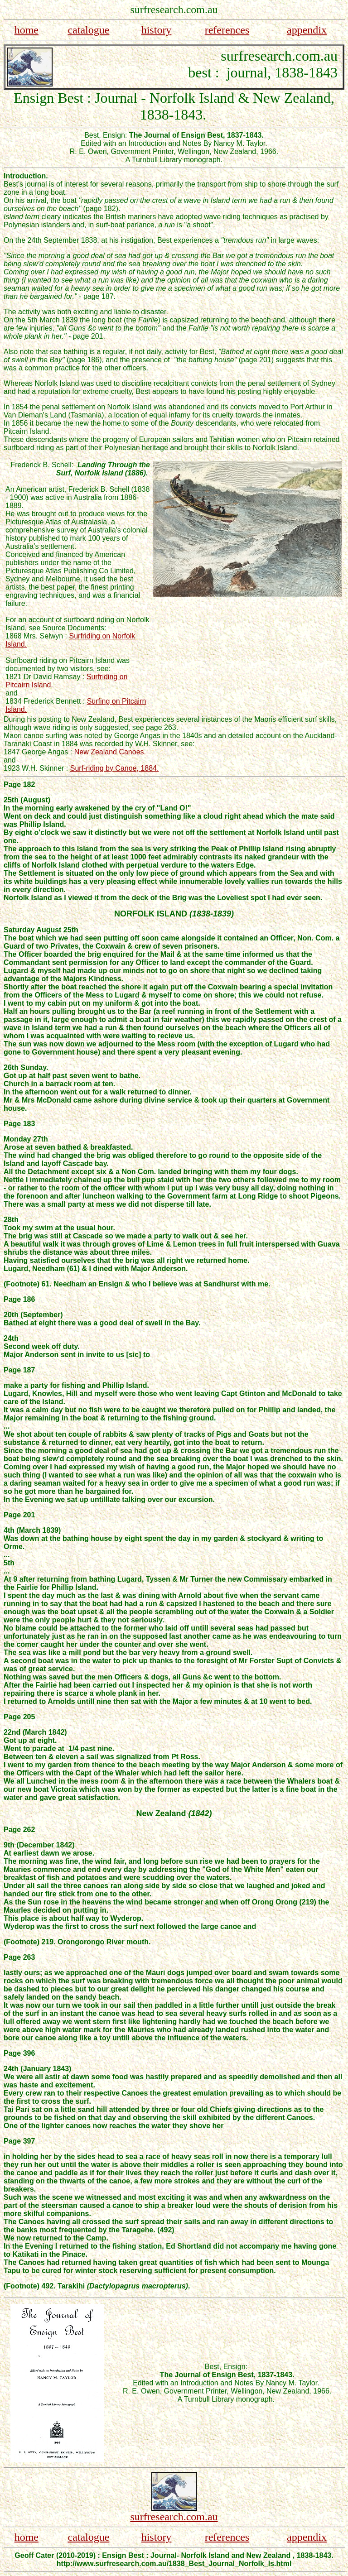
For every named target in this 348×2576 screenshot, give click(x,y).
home (26, 30)
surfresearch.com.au (174, 2517)
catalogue (88, 30)
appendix (307, 30)
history (156, 30)
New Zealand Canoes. (110, 752)
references (227, 30)
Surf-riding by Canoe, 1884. (114, 768)
